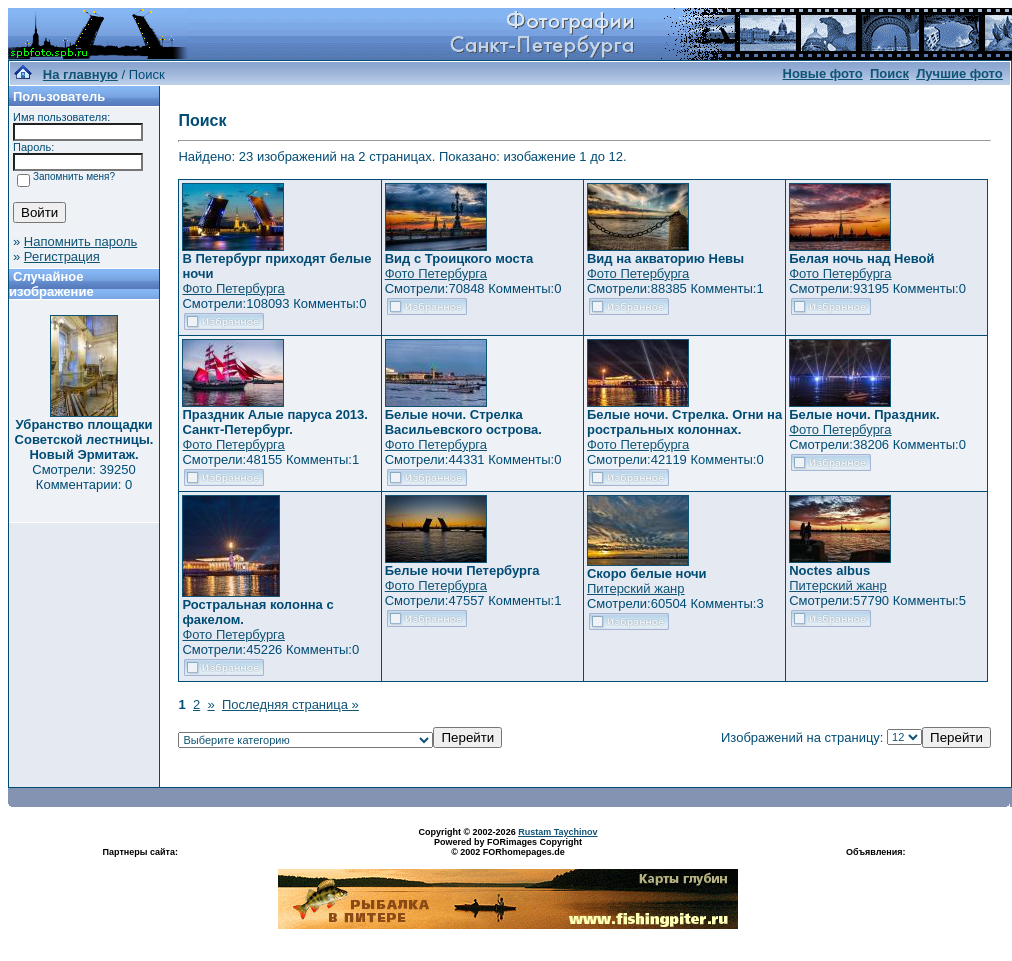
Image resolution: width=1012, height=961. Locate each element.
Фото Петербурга (233, 288)
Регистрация (62, 256)
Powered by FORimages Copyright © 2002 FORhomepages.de (508, 847)
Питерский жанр (636, 588)
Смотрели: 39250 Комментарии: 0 (83, 477)
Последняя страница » (290, 704)
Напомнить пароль (80, 241)
